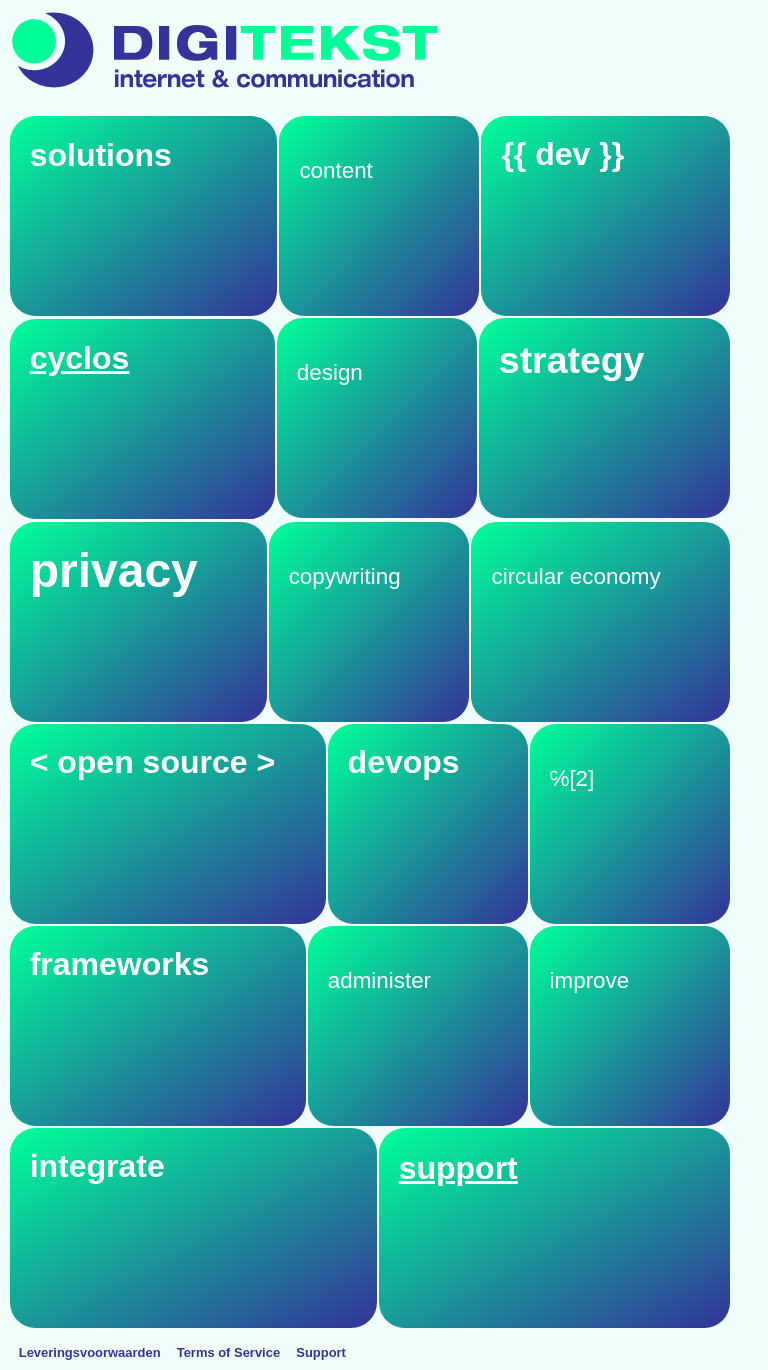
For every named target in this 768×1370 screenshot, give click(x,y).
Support (321, 1352)
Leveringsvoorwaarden (90, 1352)
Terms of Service (228, 1352)
